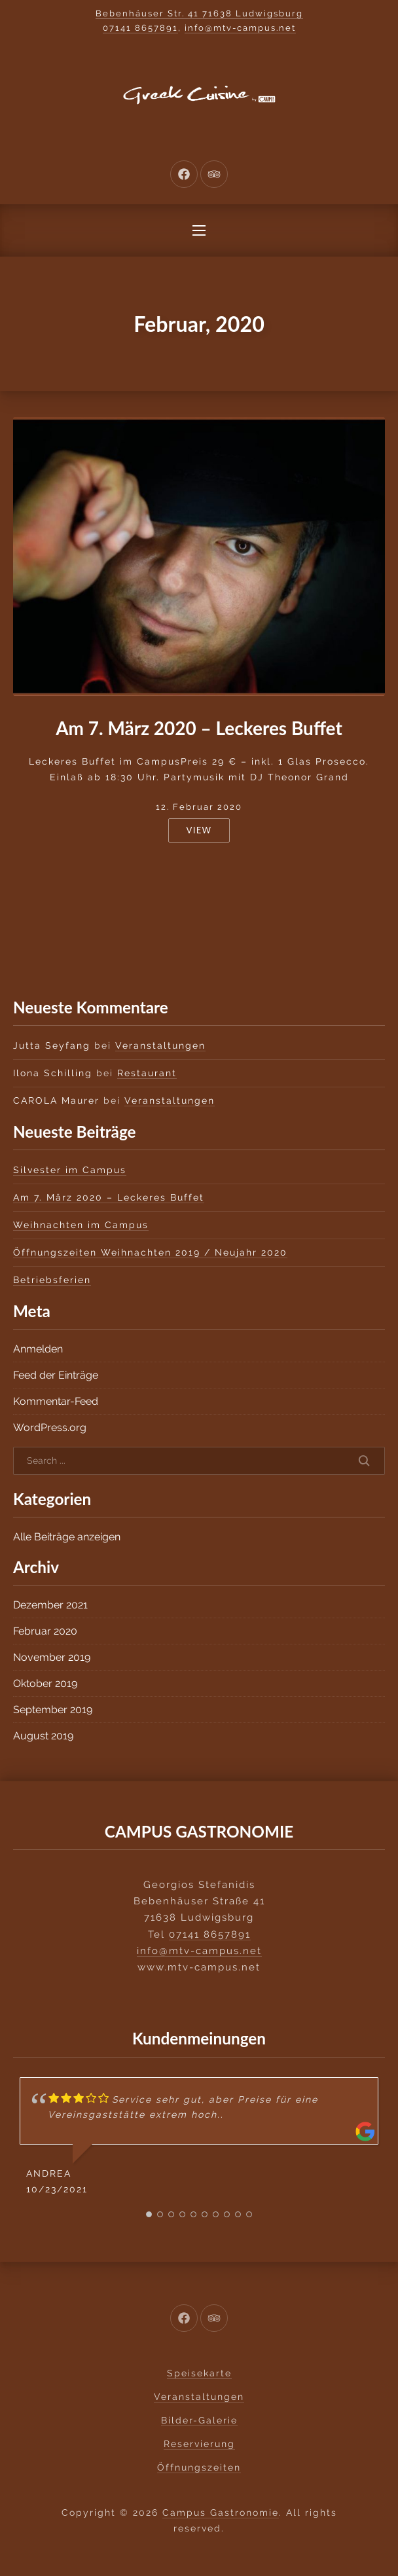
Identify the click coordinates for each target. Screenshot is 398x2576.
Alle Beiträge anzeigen (66, 1537)
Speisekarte (199, 2373)
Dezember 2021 (50, 1605)
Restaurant (147, 1073)
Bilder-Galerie (199, 2420)
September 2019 (52, 1709)
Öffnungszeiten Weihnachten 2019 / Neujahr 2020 (150, 1252)
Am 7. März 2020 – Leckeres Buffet (199, 728)
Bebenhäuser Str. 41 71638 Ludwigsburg (199, 13)
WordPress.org (49, 1427)
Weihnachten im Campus (81, 1225)
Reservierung (199, 2444)
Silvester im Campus (69, 1170)
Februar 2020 (45, 1631)
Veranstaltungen (160, 1045)
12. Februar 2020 (199, 807)
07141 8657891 (140, 28)
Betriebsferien (52, 1280)
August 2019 (43, 1736)
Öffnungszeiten (199, 2467)
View (199, 830)
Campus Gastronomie (220, 2512)
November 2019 (51, 1657)
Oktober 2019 (45, 1683)
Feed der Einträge (55, 1375)
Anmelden (38, 1349)
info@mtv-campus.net (240, 28)
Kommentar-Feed (55, 1401)
